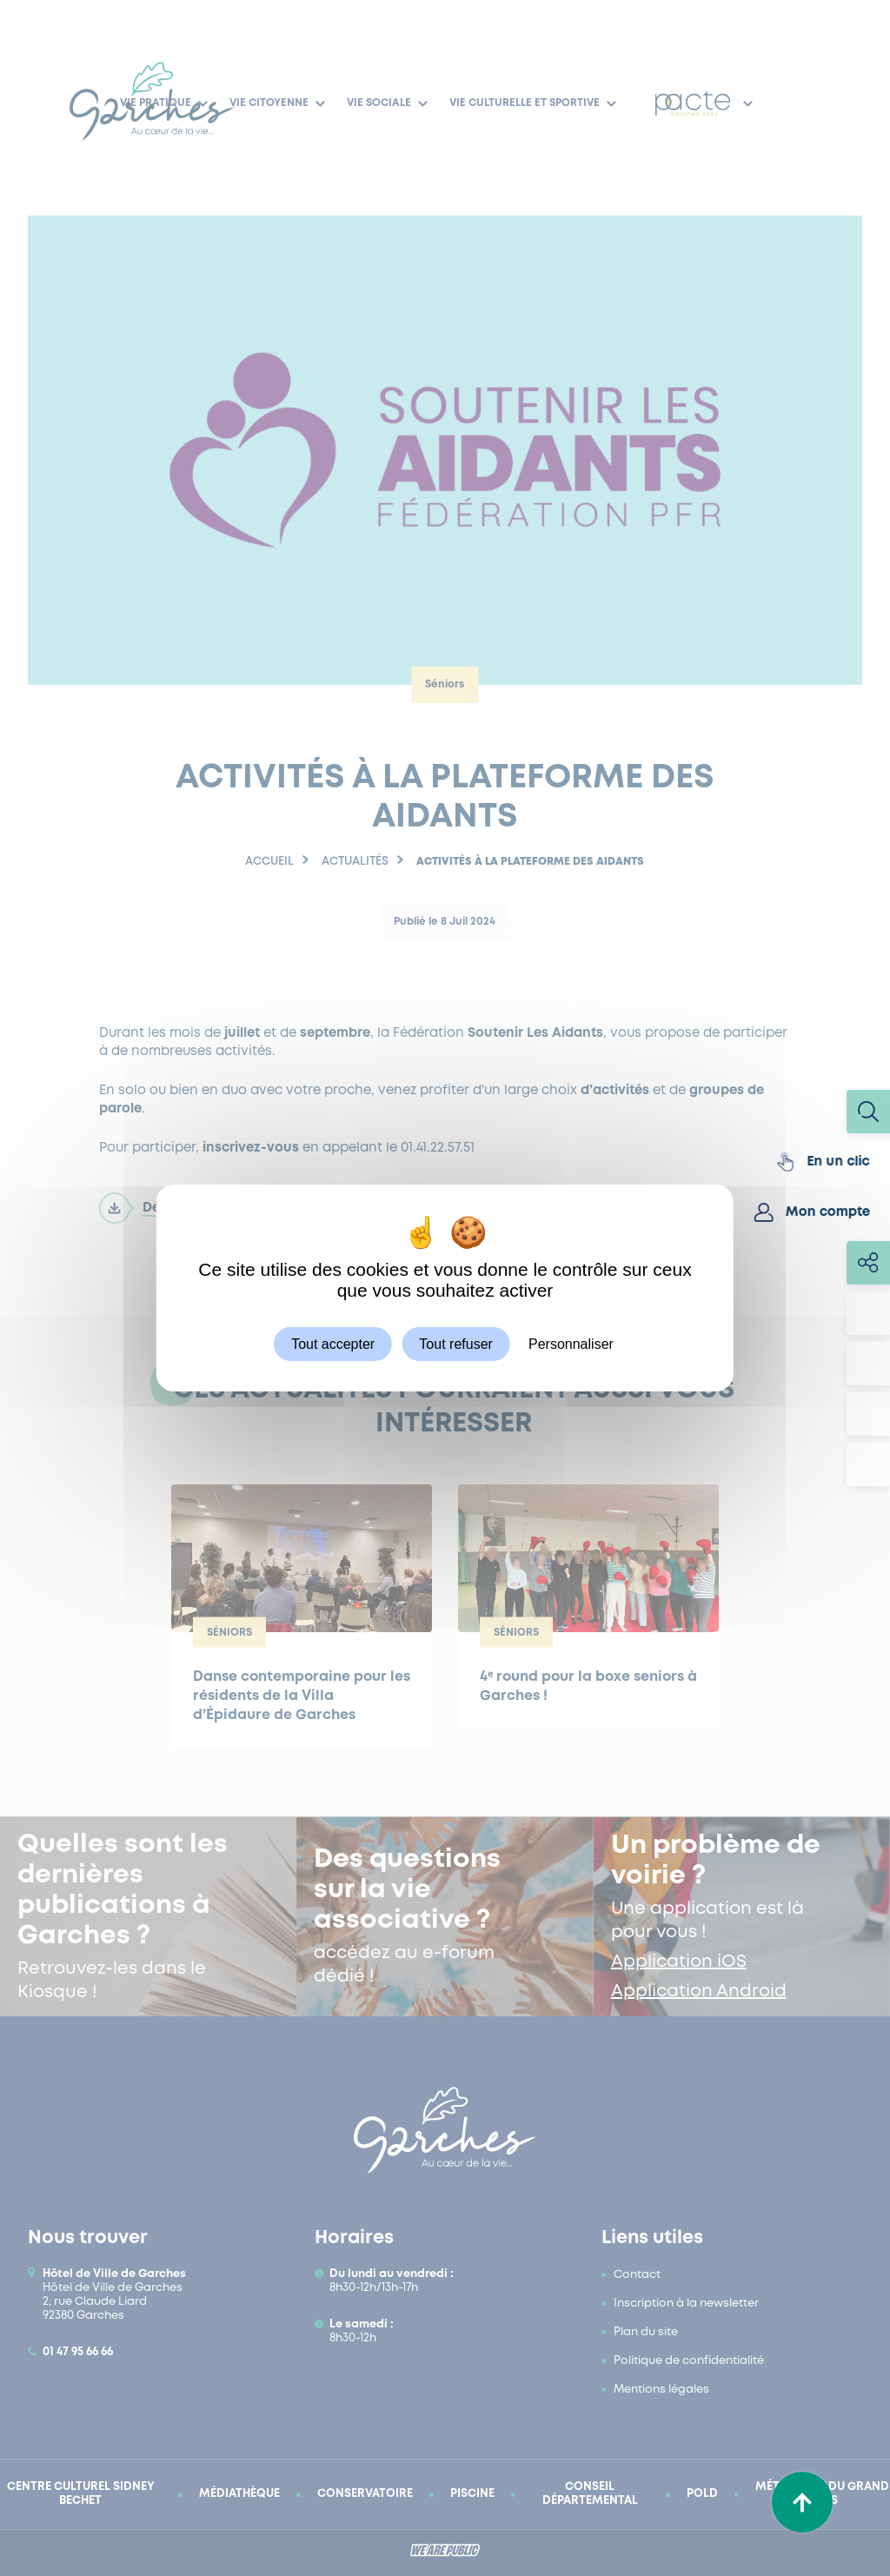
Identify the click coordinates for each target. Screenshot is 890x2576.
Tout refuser (455, 1344)
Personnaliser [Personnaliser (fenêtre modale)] (571, 1344)
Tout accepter (333, 1344)
